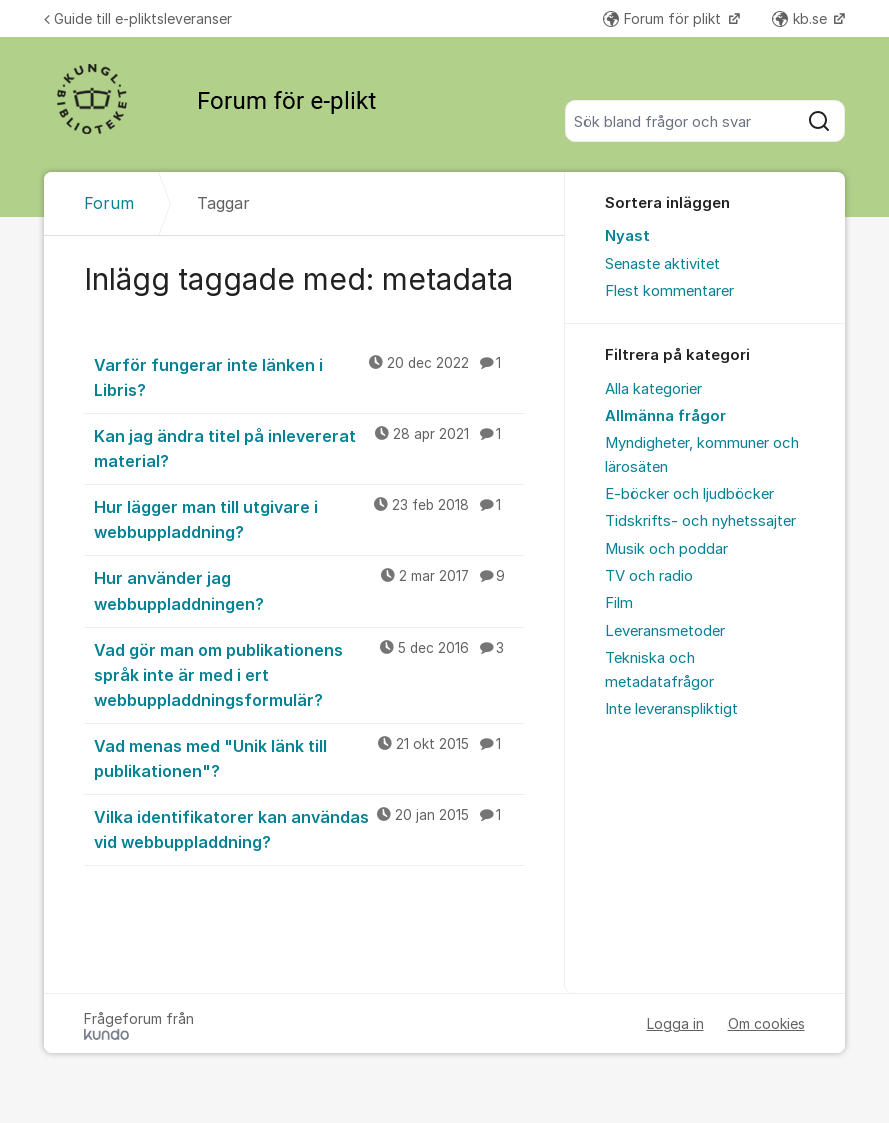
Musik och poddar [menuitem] (666, 549)
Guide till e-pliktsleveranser (138, 18)
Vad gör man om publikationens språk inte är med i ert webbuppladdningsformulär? (309, 674)
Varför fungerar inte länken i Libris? (309, 376)
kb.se (801, 18)
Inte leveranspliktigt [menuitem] (671, 709)
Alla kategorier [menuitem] (653, 389)
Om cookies (766, 1023)
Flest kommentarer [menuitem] (669, 291)
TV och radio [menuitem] (649, 576)
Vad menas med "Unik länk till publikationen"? (309, 757)
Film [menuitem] (619, 603)
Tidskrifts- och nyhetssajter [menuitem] (700, 521)
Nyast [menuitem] (627, 236)
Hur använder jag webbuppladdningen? (309, 589)
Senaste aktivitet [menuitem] (662, 264)
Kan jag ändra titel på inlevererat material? (309, 447)
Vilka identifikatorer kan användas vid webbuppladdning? (309, 828)
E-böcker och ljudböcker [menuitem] (689, 494)
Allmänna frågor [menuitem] (665, 416)
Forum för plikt (664, 18)
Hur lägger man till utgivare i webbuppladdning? (309, 518)
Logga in (675, 1023)
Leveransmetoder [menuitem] (665, 631)
